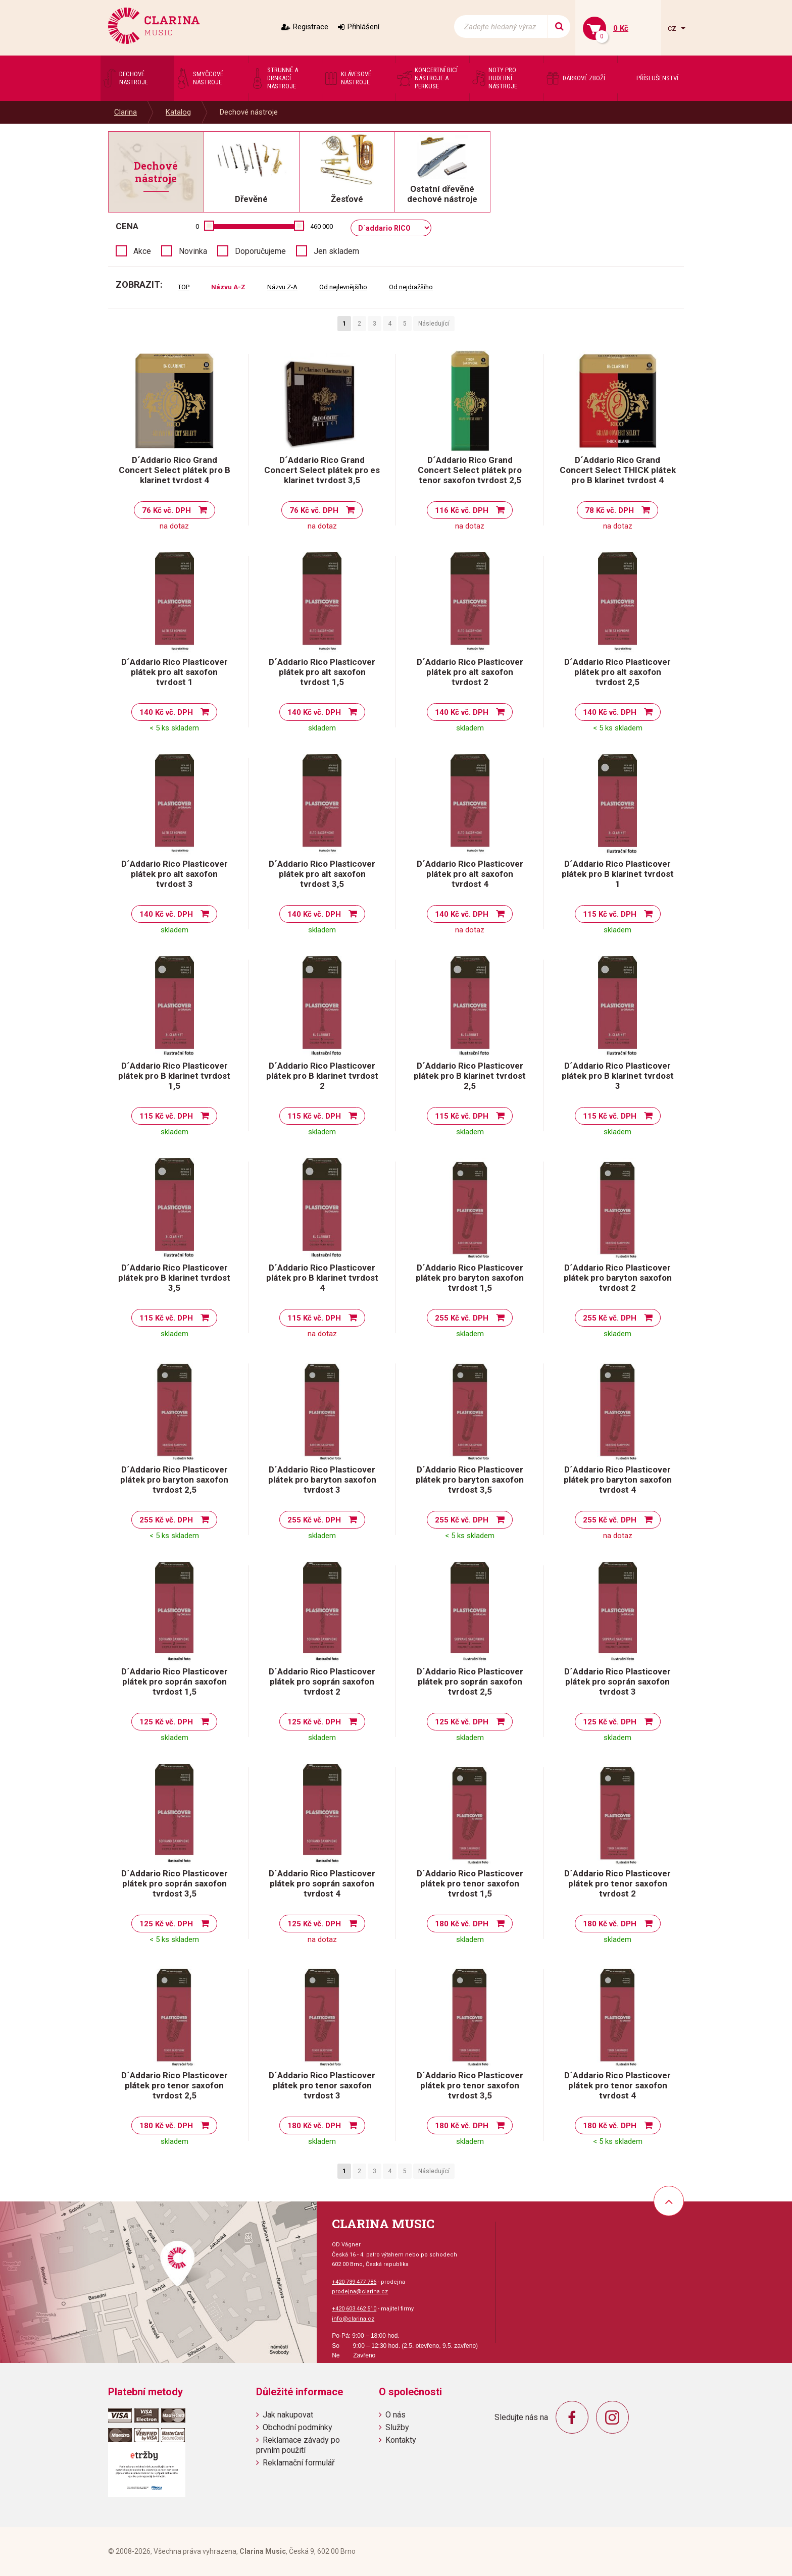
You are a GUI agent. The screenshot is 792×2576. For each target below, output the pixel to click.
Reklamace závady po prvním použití (298, 2444)
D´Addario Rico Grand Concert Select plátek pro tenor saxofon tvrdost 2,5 (470, 470)
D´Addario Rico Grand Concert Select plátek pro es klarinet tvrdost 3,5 (322, 470)
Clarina (125, 112)
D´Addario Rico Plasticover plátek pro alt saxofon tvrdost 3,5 (322, 874)
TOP (183, 287)
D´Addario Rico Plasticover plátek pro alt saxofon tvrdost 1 (174, 672)
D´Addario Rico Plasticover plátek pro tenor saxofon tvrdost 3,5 (470, 2085)
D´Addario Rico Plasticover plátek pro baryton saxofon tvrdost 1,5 (470, 1278)
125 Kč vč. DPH (166, 1721)
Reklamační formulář (298, 2462)
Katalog (178, 112)
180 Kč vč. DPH (461, 1923)
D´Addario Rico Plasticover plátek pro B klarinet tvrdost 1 (618, 874)
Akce (142, 251)
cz (673, 28)
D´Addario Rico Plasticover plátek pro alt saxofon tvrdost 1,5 (322, 672)
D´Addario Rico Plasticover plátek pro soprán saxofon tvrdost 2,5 (470, 1681)
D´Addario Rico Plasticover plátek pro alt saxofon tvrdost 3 (174, 874)
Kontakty (400, 2440)
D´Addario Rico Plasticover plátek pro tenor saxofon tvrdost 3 (322, 2085)
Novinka (193, 251)
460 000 (321, 226)
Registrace (310, 26)
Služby (397, 2427)
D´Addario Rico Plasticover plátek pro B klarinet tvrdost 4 (322, 1278)
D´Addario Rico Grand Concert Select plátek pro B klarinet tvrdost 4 (174, 470)
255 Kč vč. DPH (461, 1318)
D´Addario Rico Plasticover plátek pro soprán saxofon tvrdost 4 (322, 1883)
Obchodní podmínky (297, 2427)
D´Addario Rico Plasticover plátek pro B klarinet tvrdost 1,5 (174, 1076)
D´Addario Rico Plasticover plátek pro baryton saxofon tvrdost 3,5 (470, 1479)
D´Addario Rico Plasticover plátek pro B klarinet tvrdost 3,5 (174, 1278)
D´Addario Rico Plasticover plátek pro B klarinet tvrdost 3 (618, 1076)
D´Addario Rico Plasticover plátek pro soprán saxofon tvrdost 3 (617, 1681)
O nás (395, 2415)
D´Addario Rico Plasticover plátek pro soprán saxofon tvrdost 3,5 (174, 1883)
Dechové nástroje (249, 112)
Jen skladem (336, 251)
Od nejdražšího (411, 287)
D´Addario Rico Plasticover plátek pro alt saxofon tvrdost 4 (470, 874)
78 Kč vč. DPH (609, 510)
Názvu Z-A (282, 287)
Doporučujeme (260, 251)
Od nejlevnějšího (343, 287)
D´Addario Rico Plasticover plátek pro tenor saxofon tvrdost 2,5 (174, 2085)
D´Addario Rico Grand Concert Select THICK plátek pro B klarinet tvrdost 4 (618, 470)
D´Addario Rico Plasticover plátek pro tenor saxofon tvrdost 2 (617, 1883)
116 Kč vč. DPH (461, 510)
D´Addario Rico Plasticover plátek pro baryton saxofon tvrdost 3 (322, 1479)
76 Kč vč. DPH (166, 510)
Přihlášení (363, 26)
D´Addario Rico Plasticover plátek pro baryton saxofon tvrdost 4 (618, 1479)
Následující (434, 323)
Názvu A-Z (228, 287)
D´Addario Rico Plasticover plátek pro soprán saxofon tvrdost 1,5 (174, 1681)
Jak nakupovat (288, 2415)
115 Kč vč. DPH (609, 914)
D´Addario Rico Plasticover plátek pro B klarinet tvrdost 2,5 (470, 1076)
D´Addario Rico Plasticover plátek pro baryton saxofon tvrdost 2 (618, 1278)
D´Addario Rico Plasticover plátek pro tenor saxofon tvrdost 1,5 (470, 1883)
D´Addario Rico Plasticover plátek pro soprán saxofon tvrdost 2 (322, 1681)
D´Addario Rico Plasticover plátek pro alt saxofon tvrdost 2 (470, 672)
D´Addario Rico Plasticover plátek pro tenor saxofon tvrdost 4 (617, 2085)
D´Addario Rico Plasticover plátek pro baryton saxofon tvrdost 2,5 (174, 1479)
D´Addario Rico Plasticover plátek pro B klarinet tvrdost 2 (322, 1076)
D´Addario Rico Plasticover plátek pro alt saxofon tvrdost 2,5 (617, 672)
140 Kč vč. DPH (166, 712)
